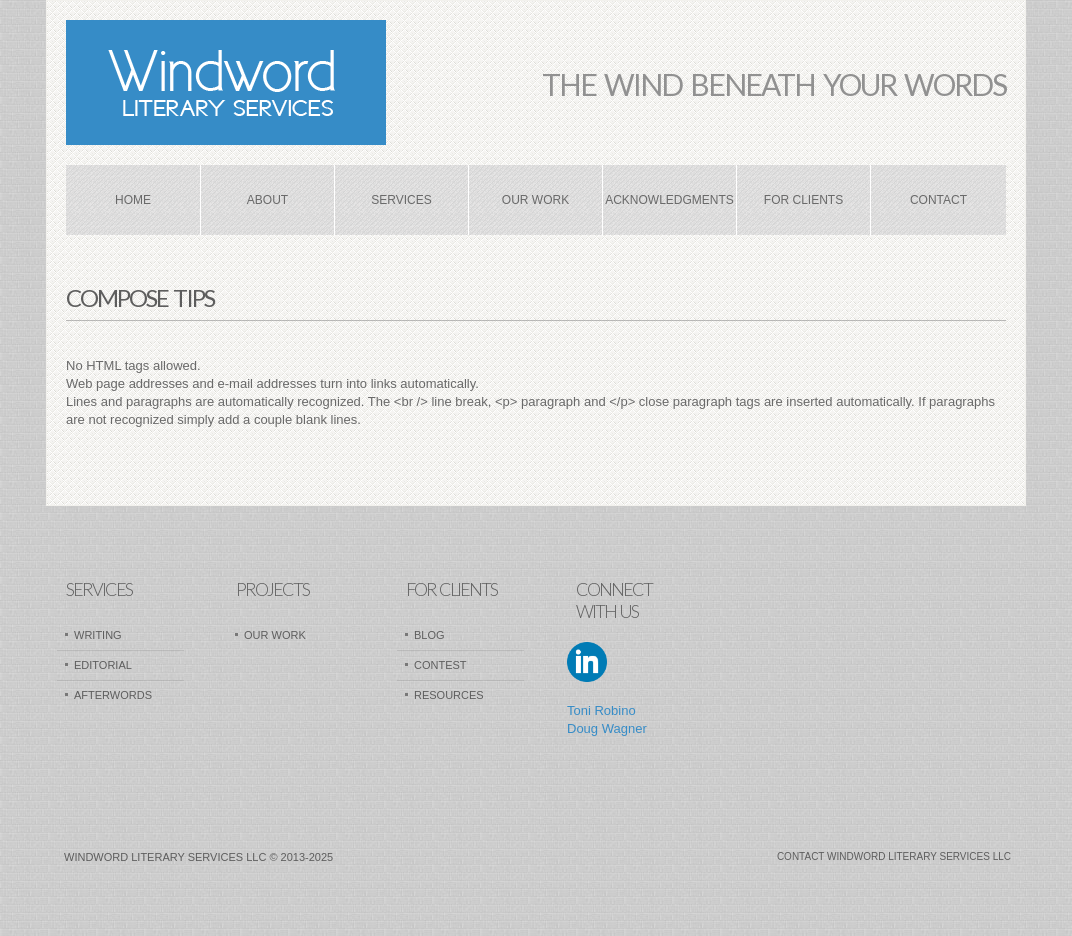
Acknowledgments (669, 200)
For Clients (803, 200)
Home (133, 200)
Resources (449, 695)
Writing (98, 635)
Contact (938, 200)
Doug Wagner (607, 728)
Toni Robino (601, 710)
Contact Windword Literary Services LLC (894, 856)
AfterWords (113, 695)
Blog (429, 635)
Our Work (535, 200)
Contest (440, 665)
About (267, 200)
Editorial (103, 665)
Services (401, 200)
